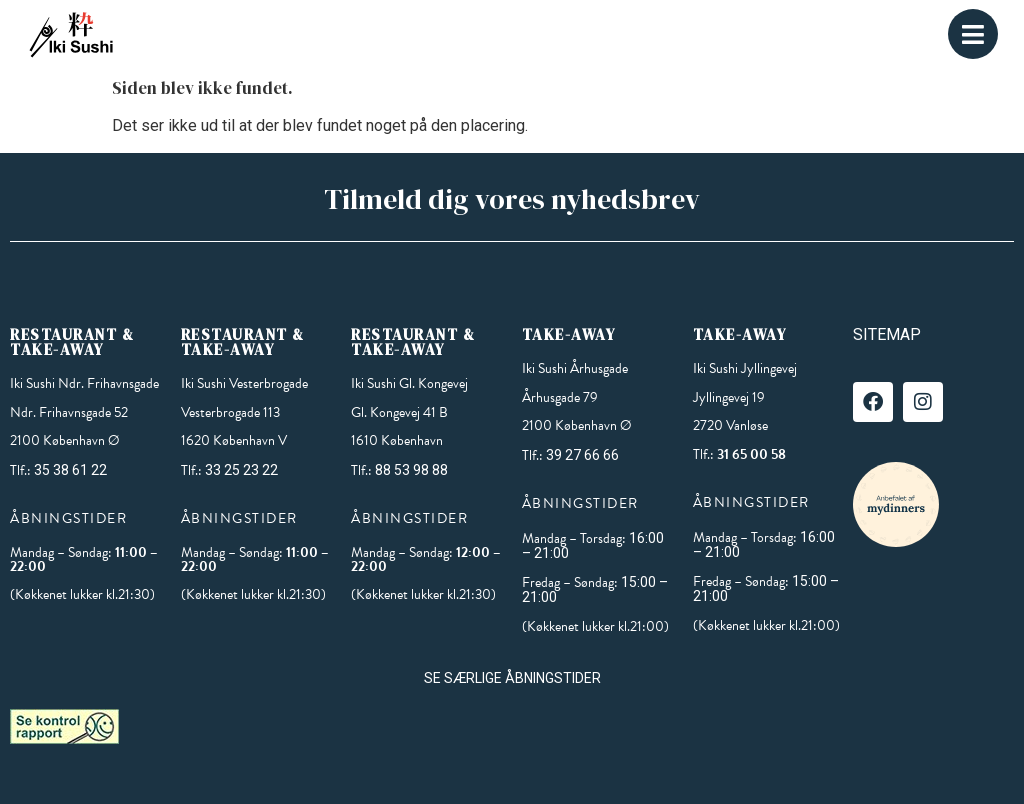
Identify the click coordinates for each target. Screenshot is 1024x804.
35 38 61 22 (70, 470)
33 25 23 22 (241, 470)
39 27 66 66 (582, 455)
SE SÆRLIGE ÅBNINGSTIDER (512, 678)
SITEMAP (887, 334)
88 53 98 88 (411, 470)
